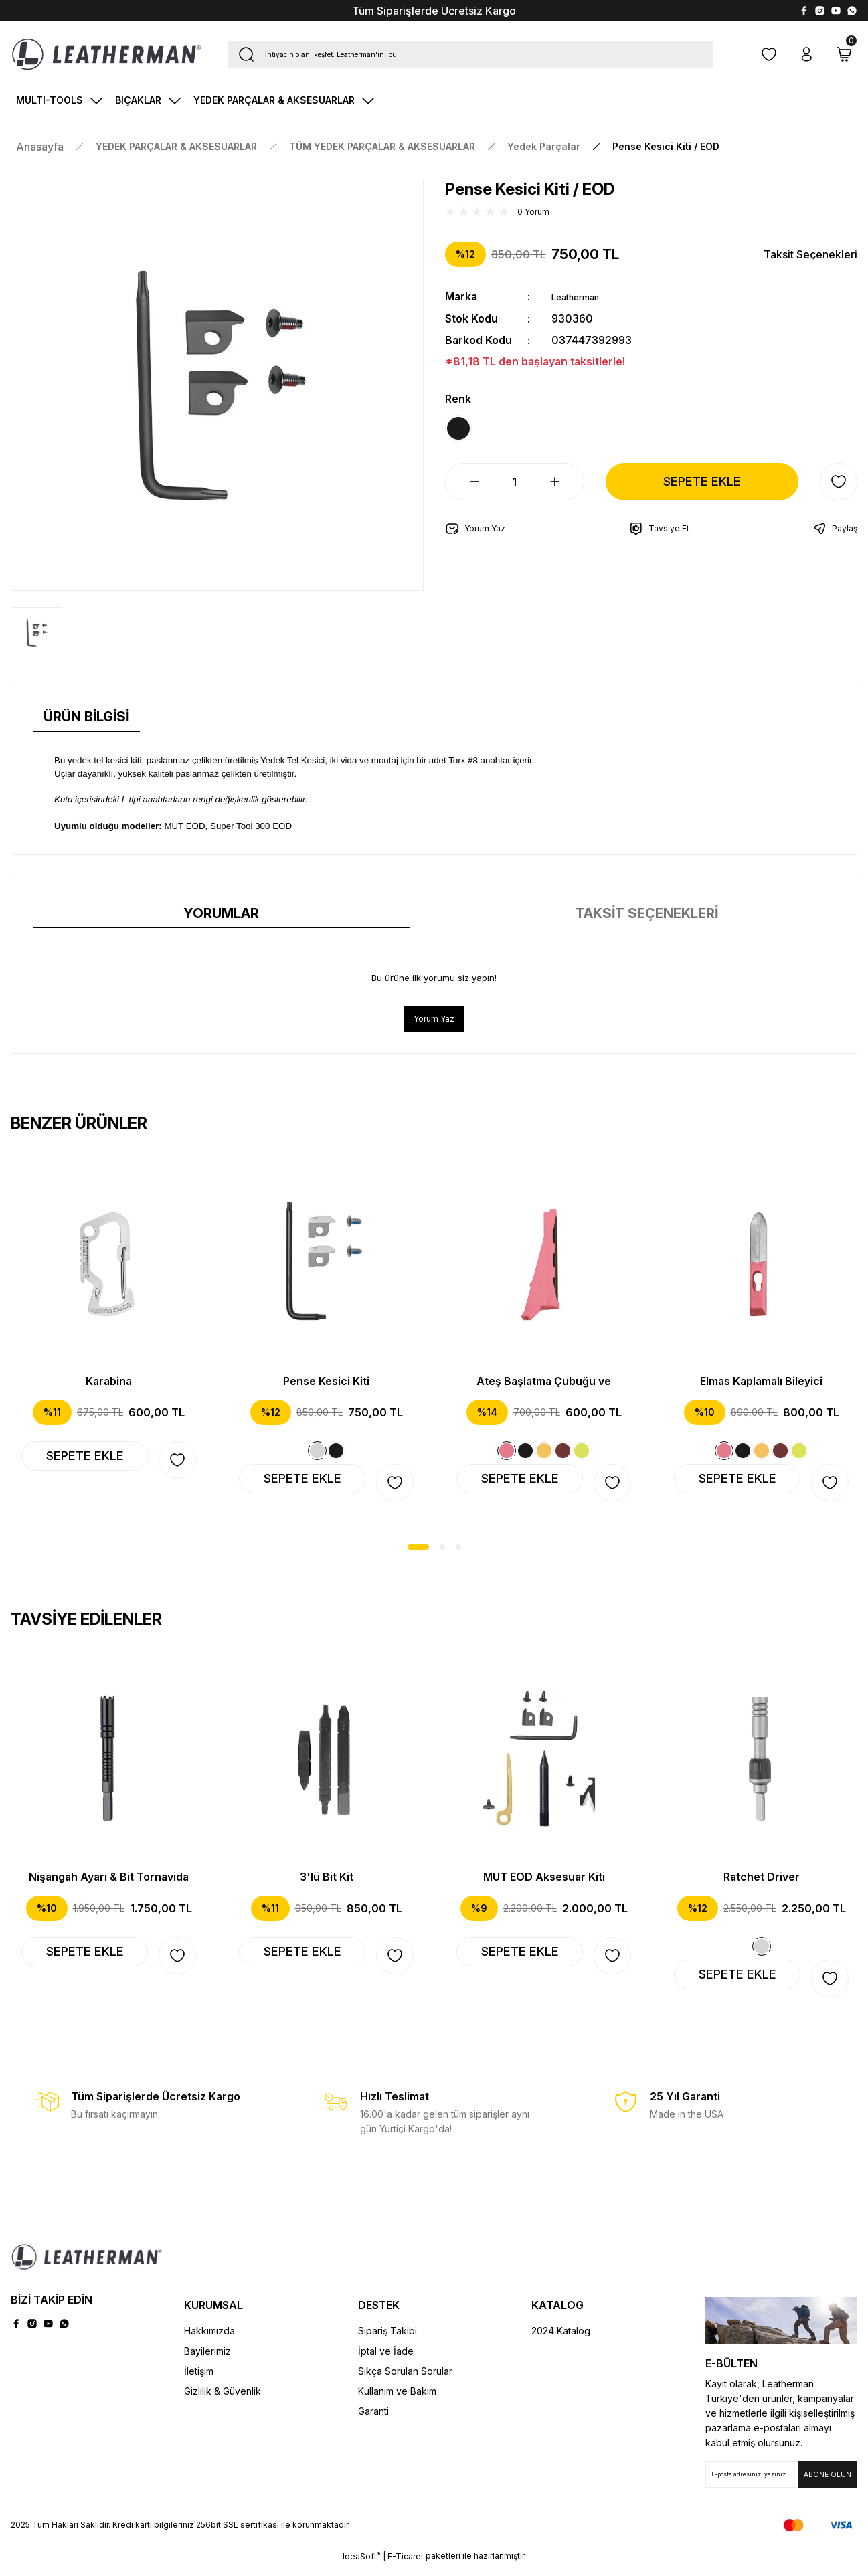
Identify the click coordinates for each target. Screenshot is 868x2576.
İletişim (198, 2381)
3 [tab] (458, 1553)
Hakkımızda (209, 2341)
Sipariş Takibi (387, 2341)
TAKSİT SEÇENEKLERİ (647, 913)
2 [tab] (442, 1553)
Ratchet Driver (761, 1883)
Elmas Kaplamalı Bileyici (761, 1383)
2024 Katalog (560, 2341)
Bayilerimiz (207, 2361)
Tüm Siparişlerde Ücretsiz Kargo (434, 10)
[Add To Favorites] (838, 493)
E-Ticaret (405, 2566)
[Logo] (106, 54)
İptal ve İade (386, 2361)
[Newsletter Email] (781, 2484)
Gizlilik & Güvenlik (222, 2401)
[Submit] (827, 2484)
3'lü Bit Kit (326, 1883)
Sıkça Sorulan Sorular (405, 2381)
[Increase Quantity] (565, 493)
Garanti (373, 2421)
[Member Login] (806, 54)
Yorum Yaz (434, 1020)
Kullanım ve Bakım (397, 2401)
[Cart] (844, 54)
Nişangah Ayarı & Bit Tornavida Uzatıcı (109, 1883)
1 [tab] (418, 1553)
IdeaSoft (361, 2566)
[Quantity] (514, 493)
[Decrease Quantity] (464, 493)
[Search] (470, 54)
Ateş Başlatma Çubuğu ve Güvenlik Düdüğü (543, 1383)
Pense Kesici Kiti (326, 1383)
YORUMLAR (221, 913)
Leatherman (581, 296)
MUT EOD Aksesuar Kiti (544, 1883)
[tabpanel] (109, 1329)
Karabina (109, 1383)
